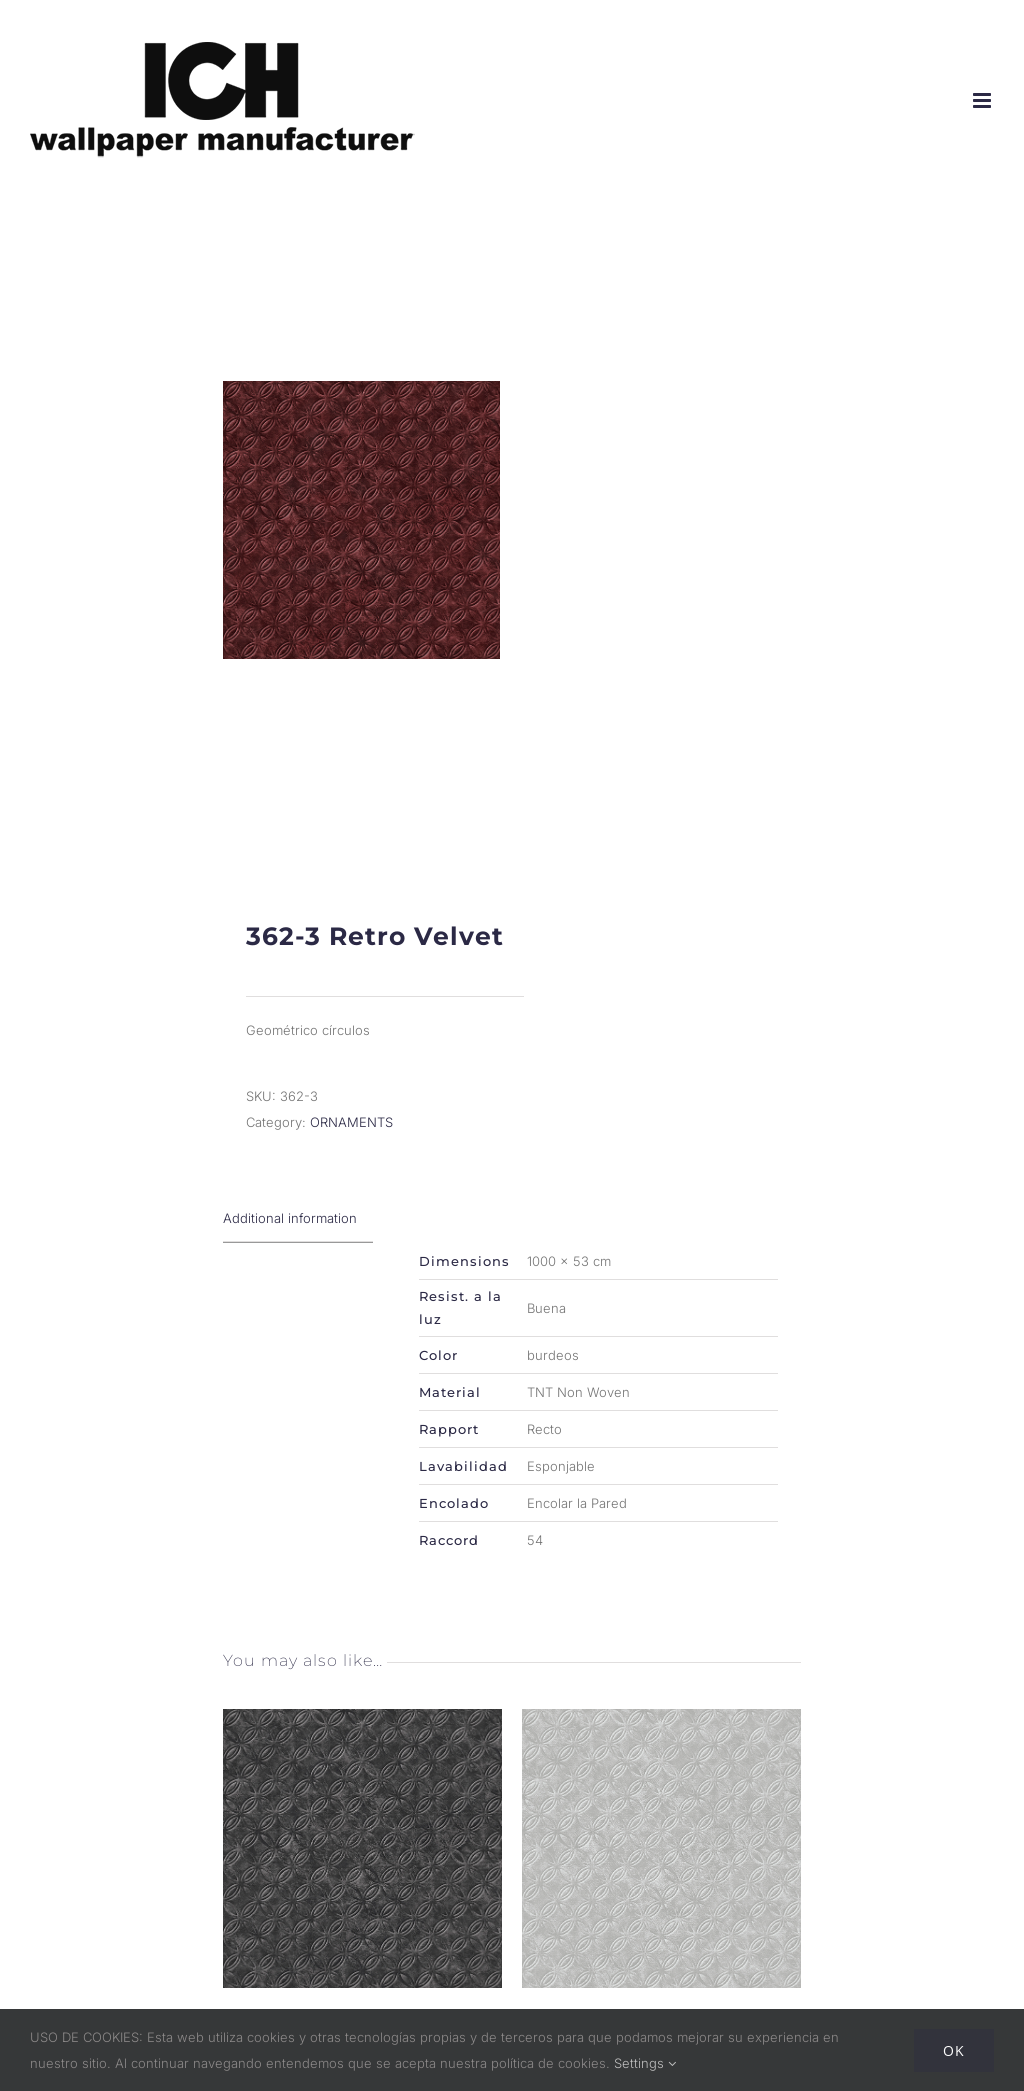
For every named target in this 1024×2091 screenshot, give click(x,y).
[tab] (298, 1235)
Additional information (290, 1235)
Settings (645, 2063)
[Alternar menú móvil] (983, 100)
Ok (954, 2050)
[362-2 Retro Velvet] (362, 1739)
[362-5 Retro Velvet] (661, 1739)
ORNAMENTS (351, 1139)
